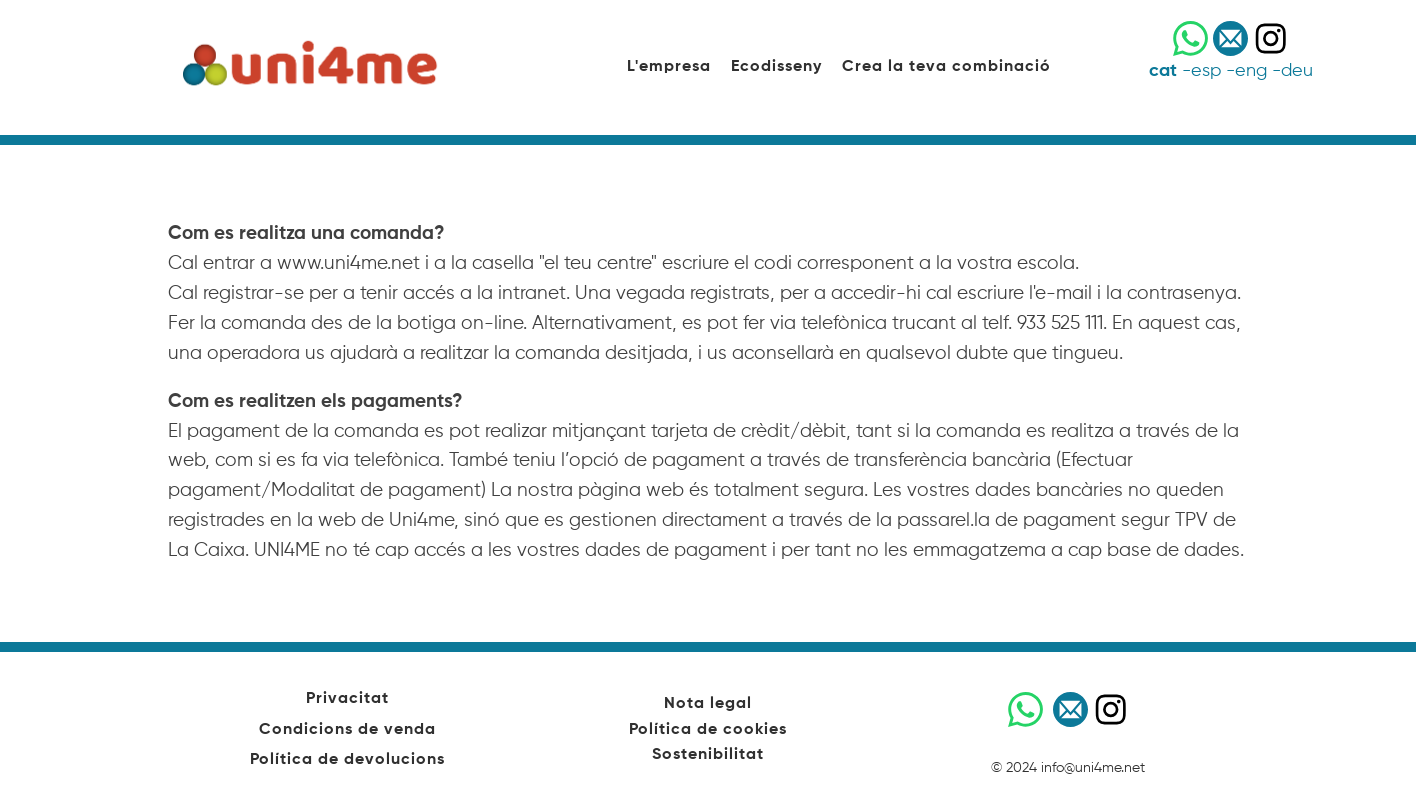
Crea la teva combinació (946, 67)
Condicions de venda (347, 730)
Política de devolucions (347, 760)
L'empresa (669, 67)
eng (1251, 71)
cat (1163, 71)
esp (1206, 71)
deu (1297, 71)
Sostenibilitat (708, 755)
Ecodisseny (776, 67)
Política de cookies (708, 730)
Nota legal (708, 704)
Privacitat (347, 699)
